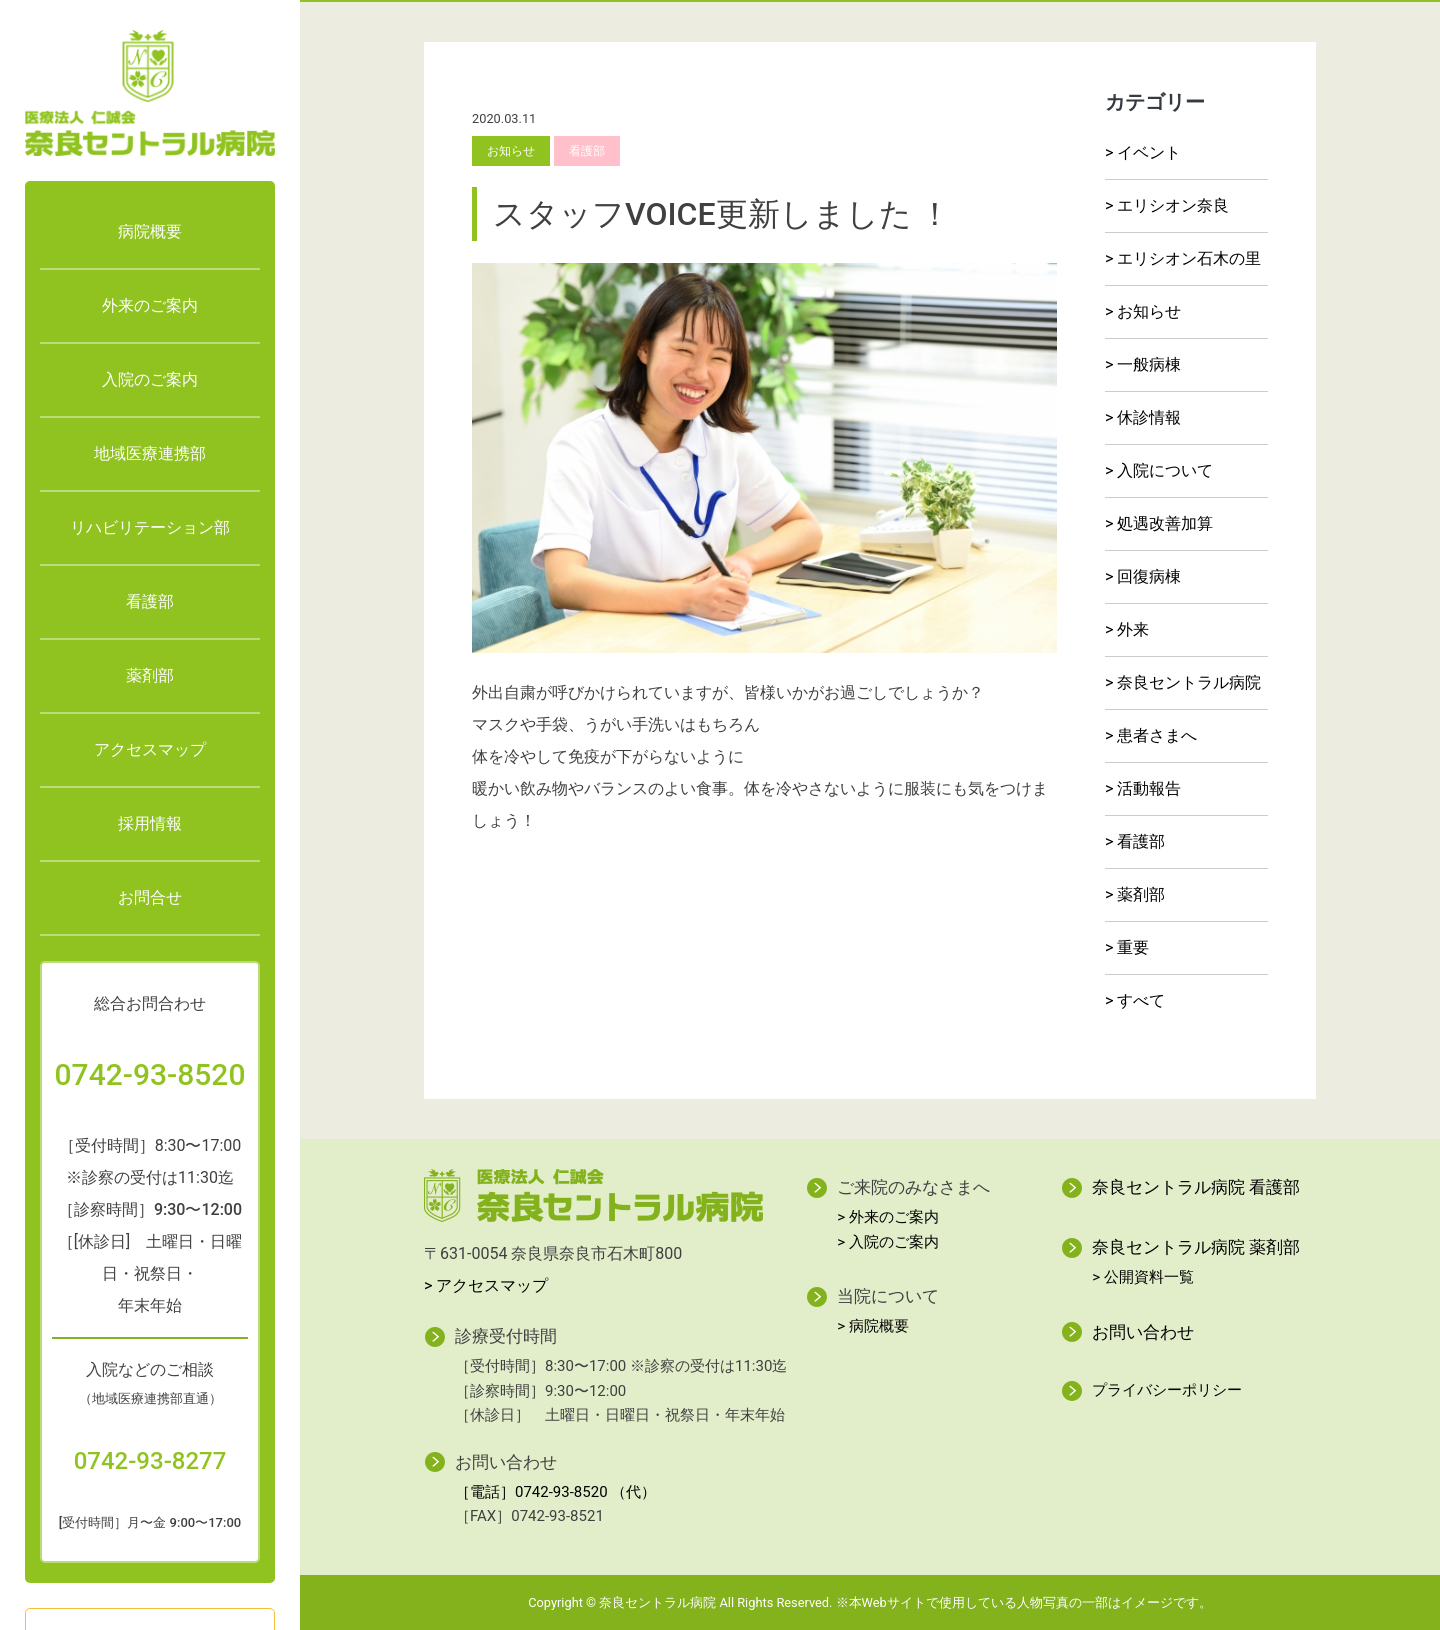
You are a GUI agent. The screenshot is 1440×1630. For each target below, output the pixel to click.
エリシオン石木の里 (1189, 258)
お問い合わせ (1143, 1332)
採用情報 (150, 823)
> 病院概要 (873, 1326)
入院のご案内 (150, 379)
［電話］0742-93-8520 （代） (555, 1492)
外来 (1133, 629)
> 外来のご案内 (888, 1217)
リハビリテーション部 (150, 527)
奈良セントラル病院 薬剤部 (1196, 1247)
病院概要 (150, 231)
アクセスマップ (150, 749)
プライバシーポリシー (1167, 1390)
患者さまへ (1157, 735)
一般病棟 (1149, 364)
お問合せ (150, 897)
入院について (1165, 470)
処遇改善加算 (1165, 523)
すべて (1141, 1000)
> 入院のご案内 (888, 1242)
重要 (1133, 947)
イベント (1149, 152)
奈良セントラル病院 (1189, 682)
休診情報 (1149, 417)
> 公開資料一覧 (1143, 1277)
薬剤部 (150, 675)
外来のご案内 (150, 305)
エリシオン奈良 (1173, 205)
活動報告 (1149, 788)
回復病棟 (1149, 576)
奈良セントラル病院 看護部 (1196, 1187)
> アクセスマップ (486, 1285)
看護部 (150, 601)
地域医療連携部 (150, 453)
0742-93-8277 (150, 1461)
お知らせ (1149, 311)
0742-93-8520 (150, 1074)
